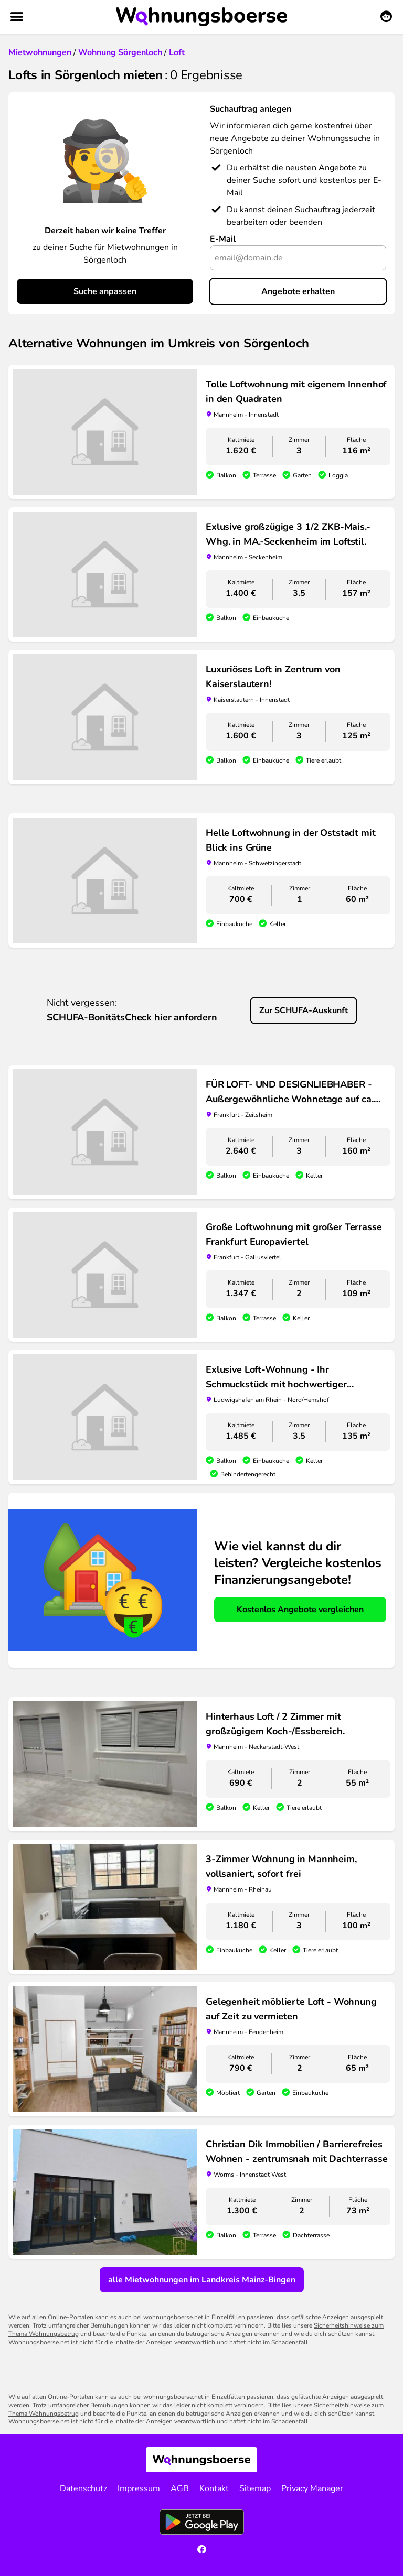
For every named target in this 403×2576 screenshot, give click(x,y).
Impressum (139, 2488)
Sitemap (255, 2488)
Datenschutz (83, 2488)
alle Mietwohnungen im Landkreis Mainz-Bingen (201, 2280)
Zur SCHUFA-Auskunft (303, 1010)
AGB (180, 2488)
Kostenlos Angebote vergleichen (300, 1609)
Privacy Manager (312, 2488)
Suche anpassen (104, 291)
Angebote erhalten (298, 291)
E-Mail (223, 239)
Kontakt (214, 2488)
